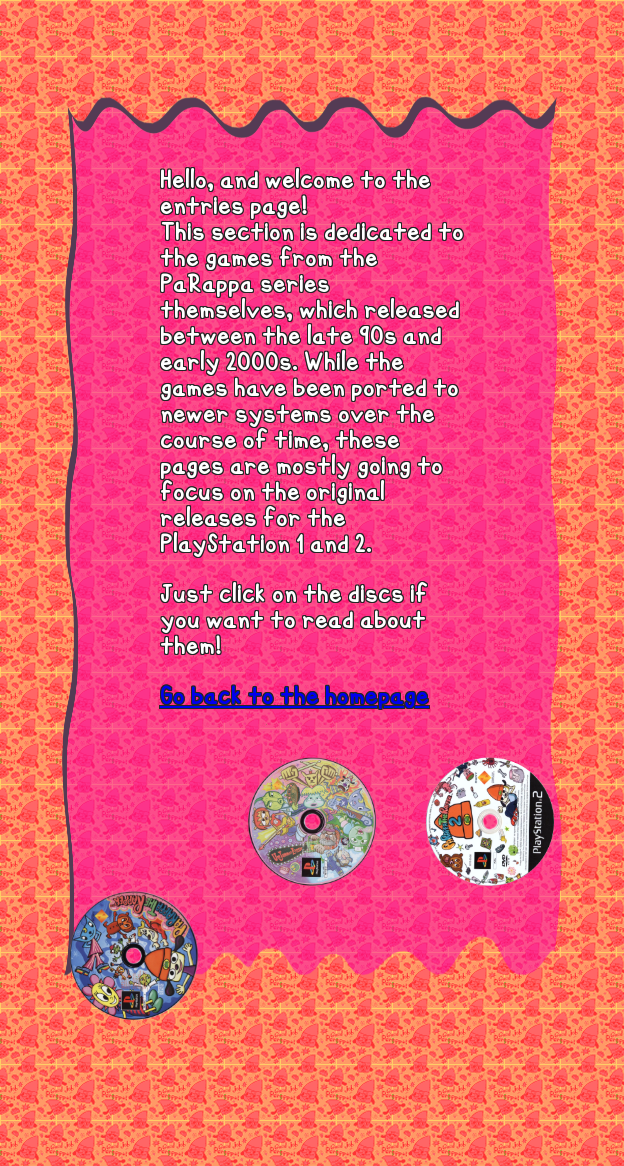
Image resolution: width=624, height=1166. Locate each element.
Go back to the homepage (294, 697)
